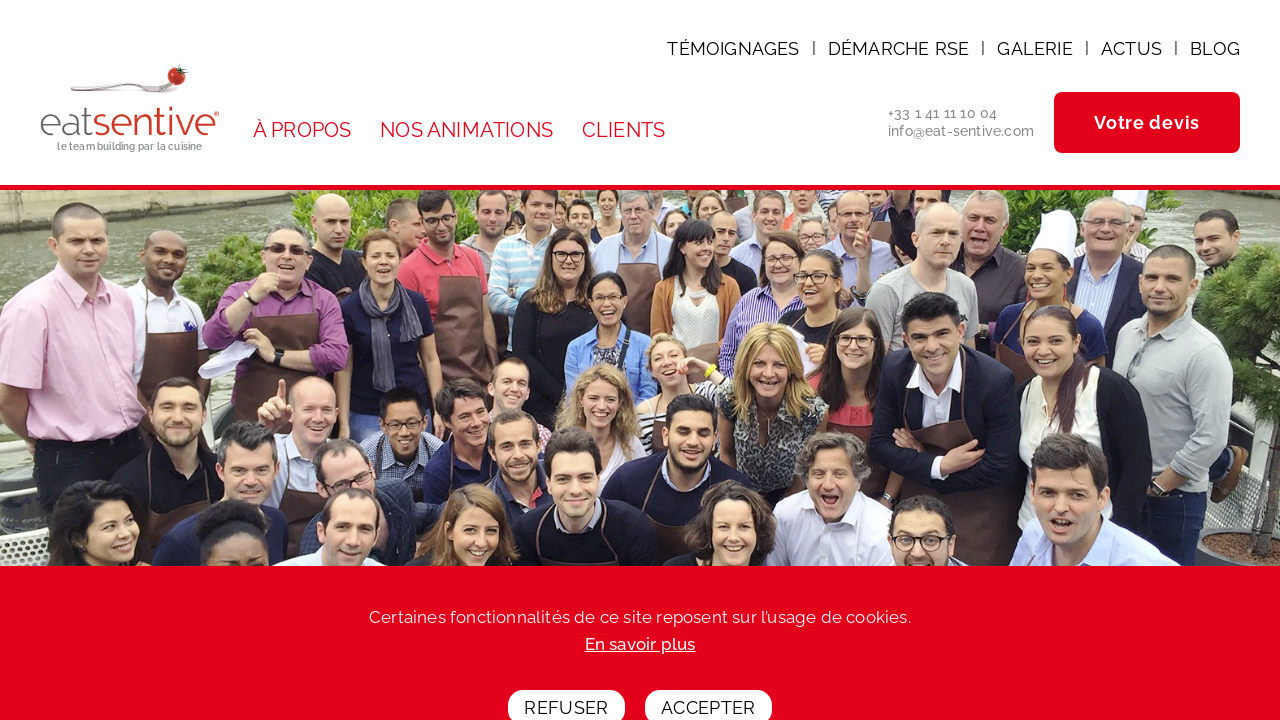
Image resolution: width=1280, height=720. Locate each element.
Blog (1215, 48)
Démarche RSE (898, 48)
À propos (302, 130)
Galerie (1034, 48)
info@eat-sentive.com (961, 131)
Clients (623, 130)
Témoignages (733, 48)
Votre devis (1147, 122)
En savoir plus (640, 661)
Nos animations (466, 130)
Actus (1131, 48)
